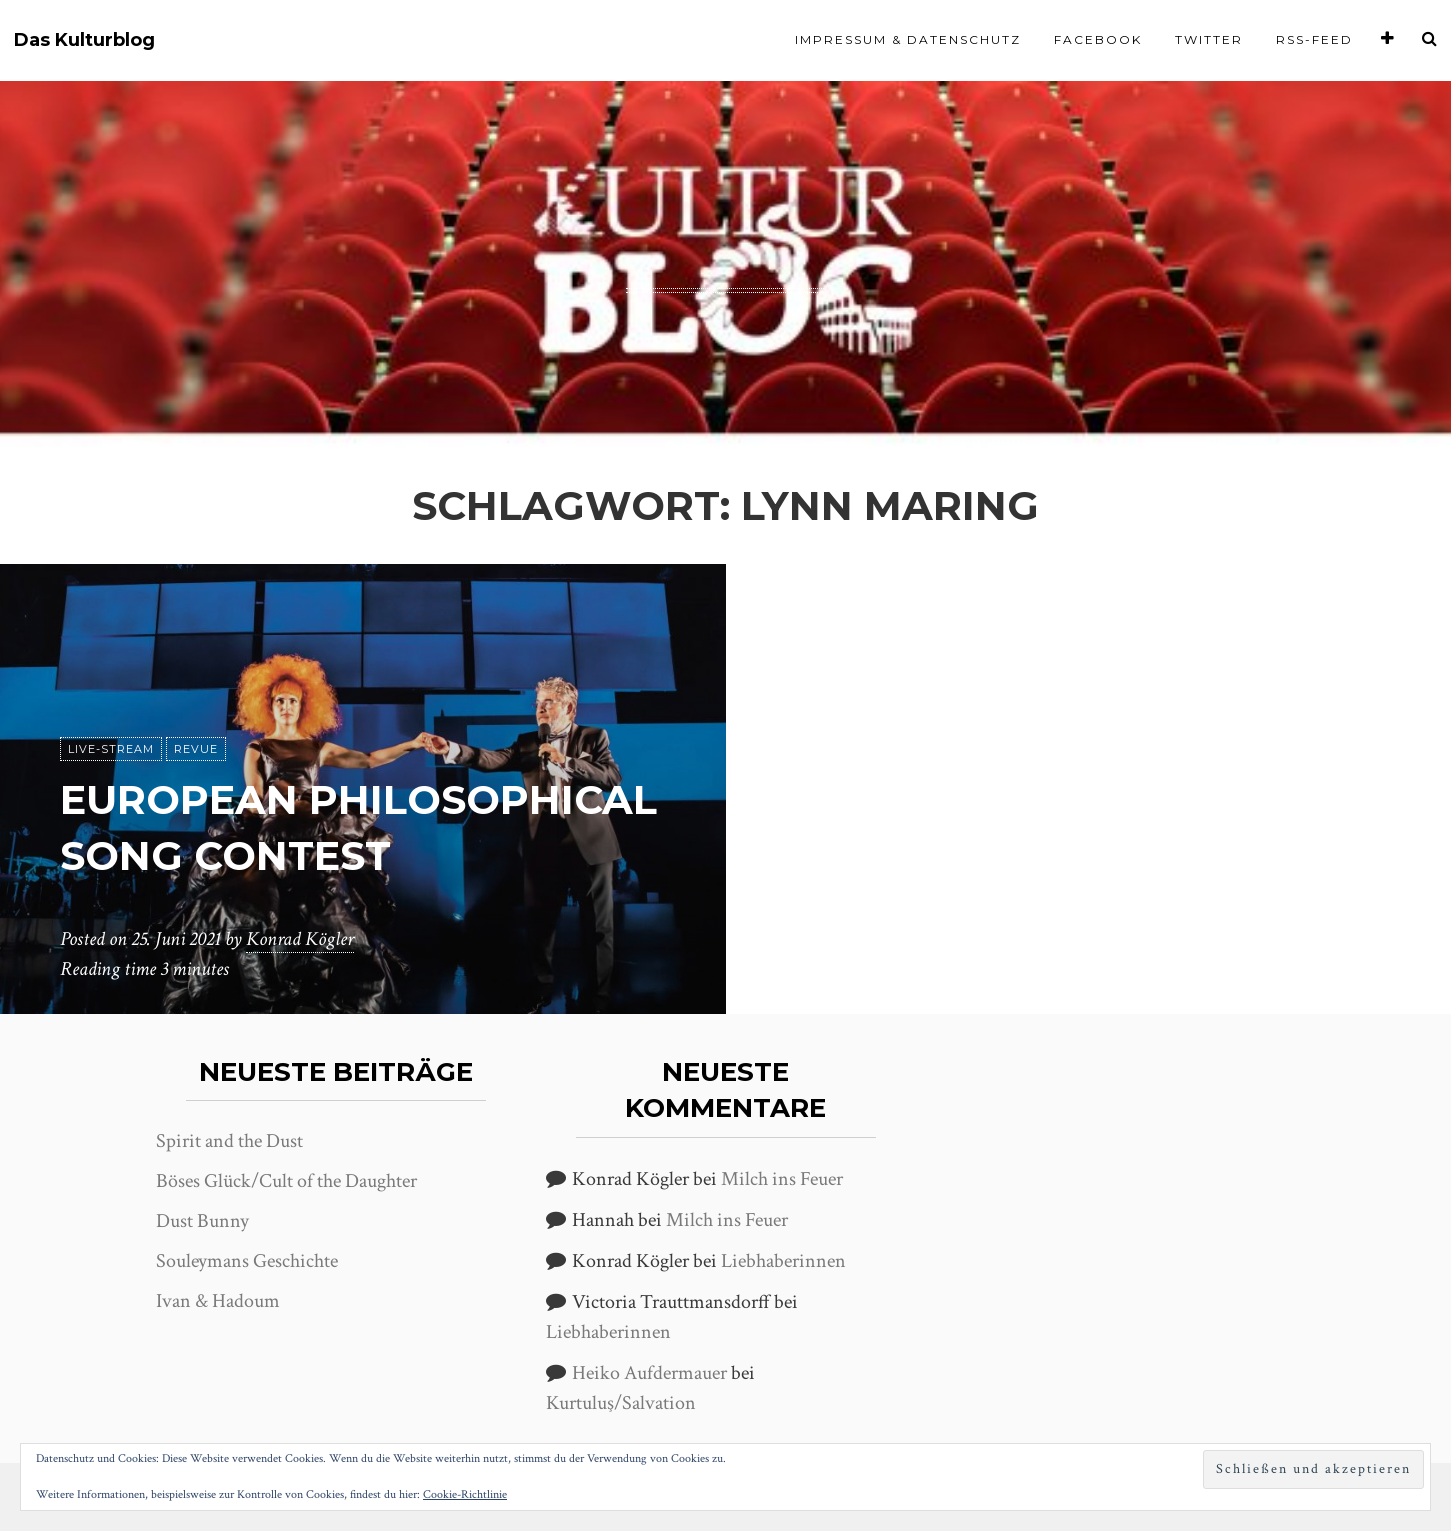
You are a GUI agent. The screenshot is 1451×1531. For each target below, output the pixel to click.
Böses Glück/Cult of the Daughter (286, 1181)
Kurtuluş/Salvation (621, 1403)
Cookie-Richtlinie (465, 1494)
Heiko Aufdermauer (649, 1373)
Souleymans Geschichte (247, 1261)
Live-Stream (111, 749)
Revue (196, 749)
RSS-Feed (1314, 39)
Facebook (1098, 39)
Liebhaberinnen (783, 1261)
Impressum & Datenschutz (908, 39)
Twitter (1209, 39)
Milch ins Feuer (782, 1179)
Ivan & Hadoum (218, 1301)
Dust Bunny (202, 1221)
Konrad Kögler (300, 939)
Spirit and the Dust (229, 1141)
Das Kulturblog (84, 40)
